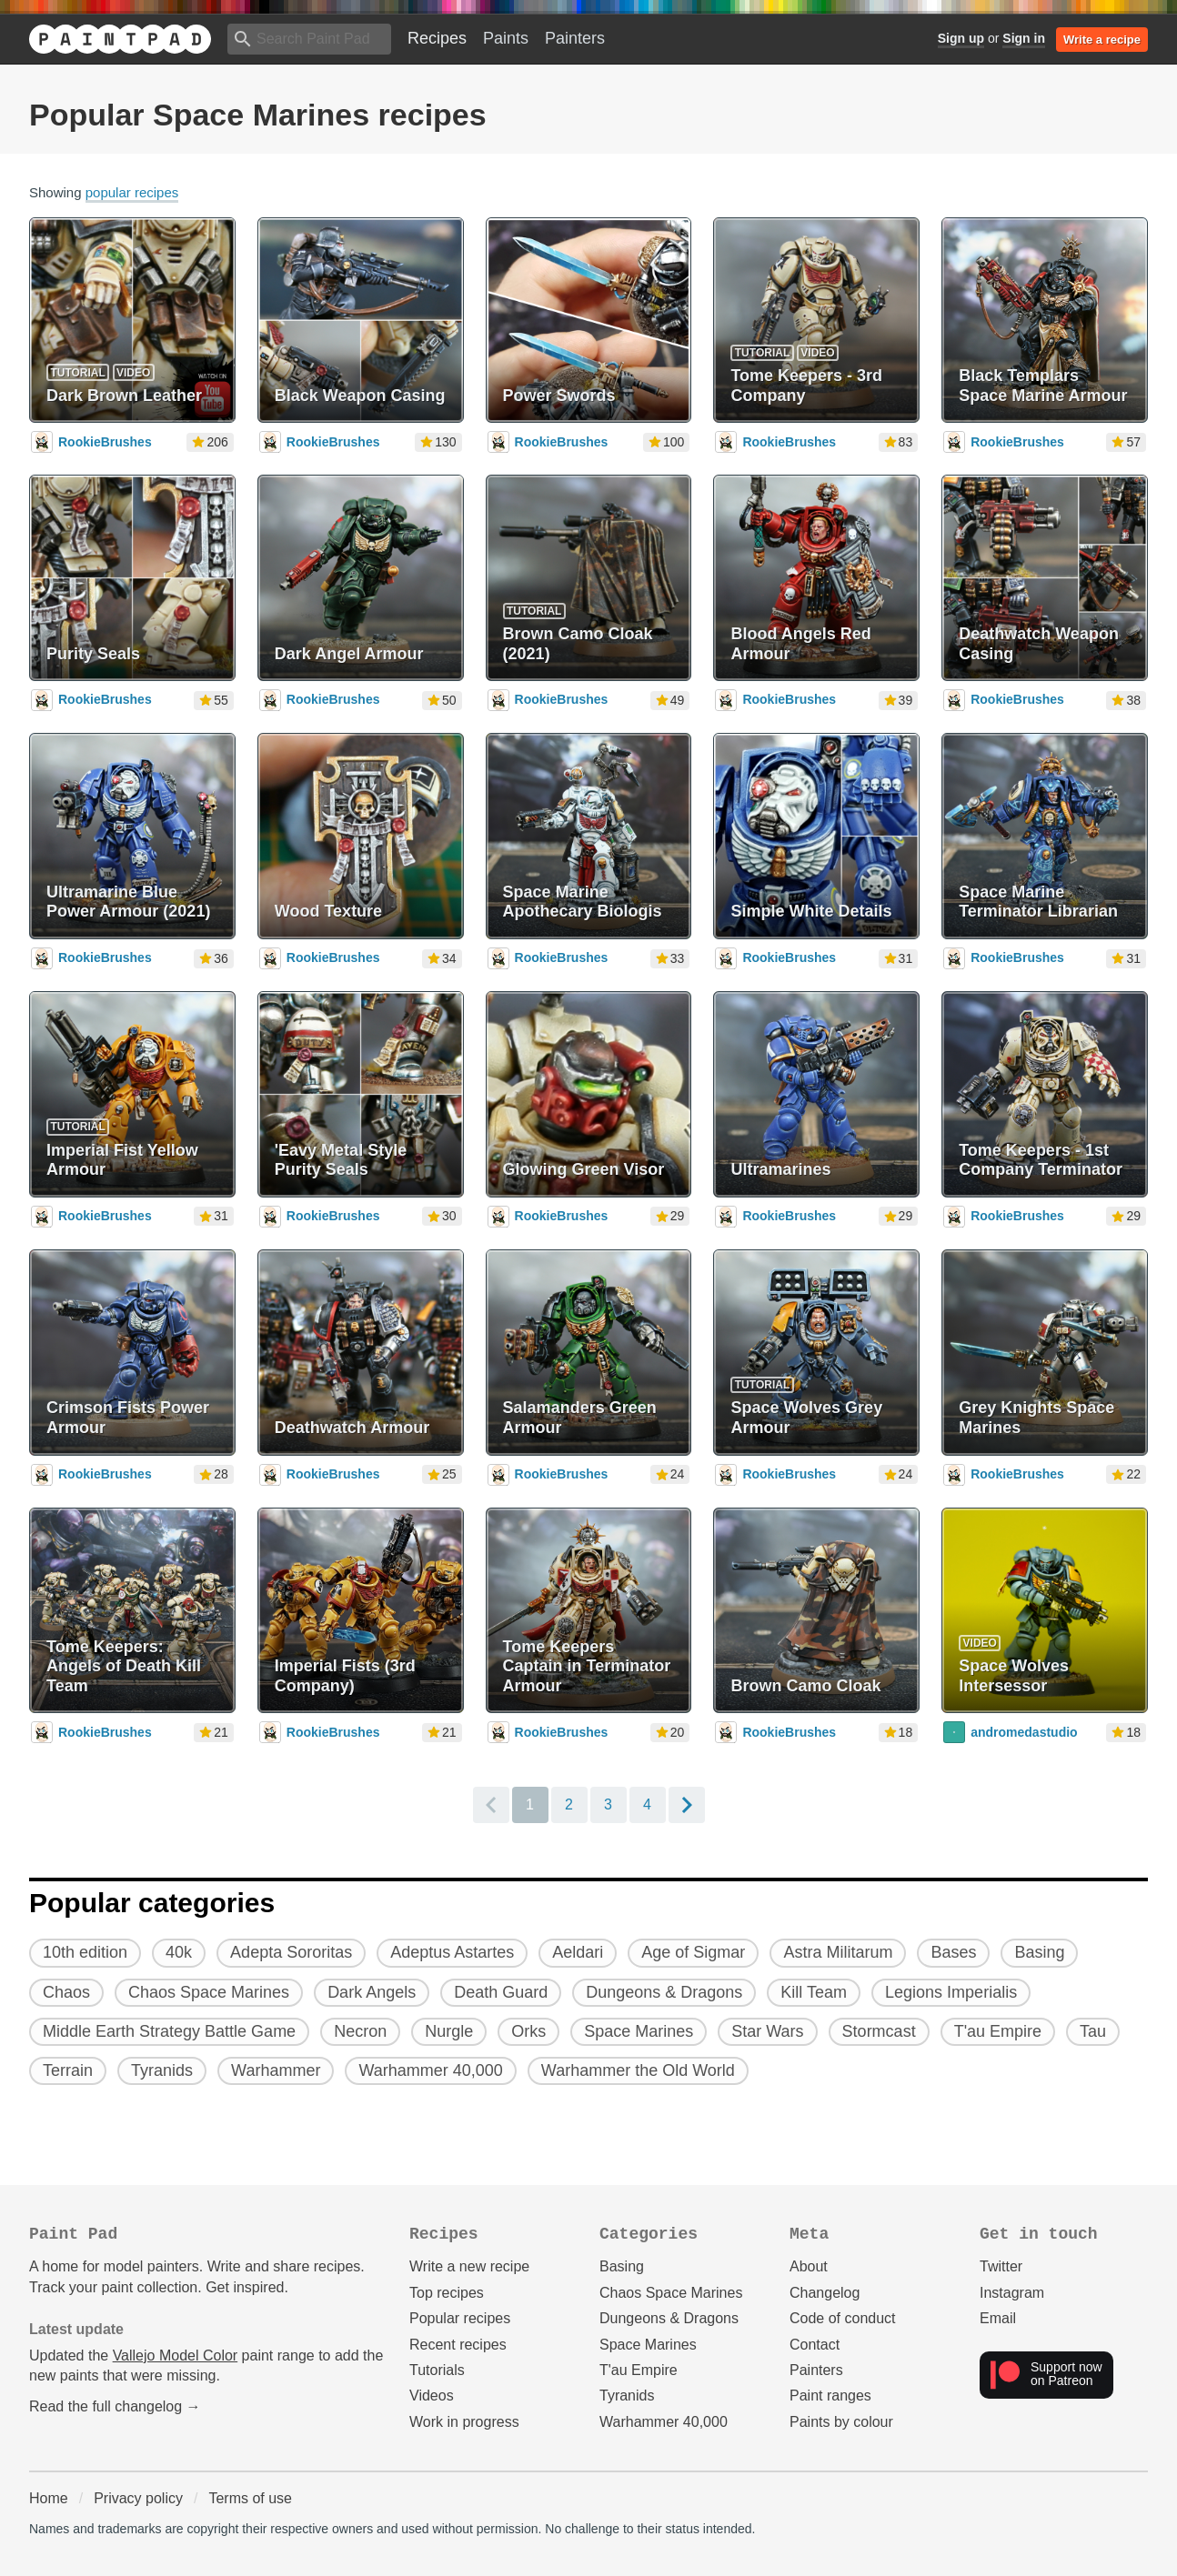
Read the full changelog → (115, 2406)
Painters (575, 38)
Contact (815, 2344)
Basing (621, 2266)
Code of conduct (843, 2318)
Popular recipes (459, 2318)
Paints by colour (841, 2422)
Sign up (961, 38)
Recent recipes (458, 2344)
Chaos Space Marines (670, 2292)
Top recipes (446, 2292)
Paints (505, 38)
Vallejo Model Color (175, 2355)
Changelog (825, 2292)
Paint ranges (830, 2395)
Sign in (1023, 38)
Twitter (1001, 2266)
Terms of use (250, 2498)
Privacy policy (138, 2498)
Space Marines (648, 2344)
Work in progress (464, 2422)
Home (48, 2498)
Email (998, 2318)
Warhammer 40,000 (663, 2422)
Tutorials (437, 2370)
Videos (431, 2395)
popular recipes (132, 192)
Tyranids (626, 2395)
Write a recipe (1102, 39)
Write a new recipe (469, 2266)
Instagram (1012, 2292)
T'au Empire (638, 2370)
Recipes (437, 38)
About (809, 2266)
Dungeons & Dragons (669, 2318)
